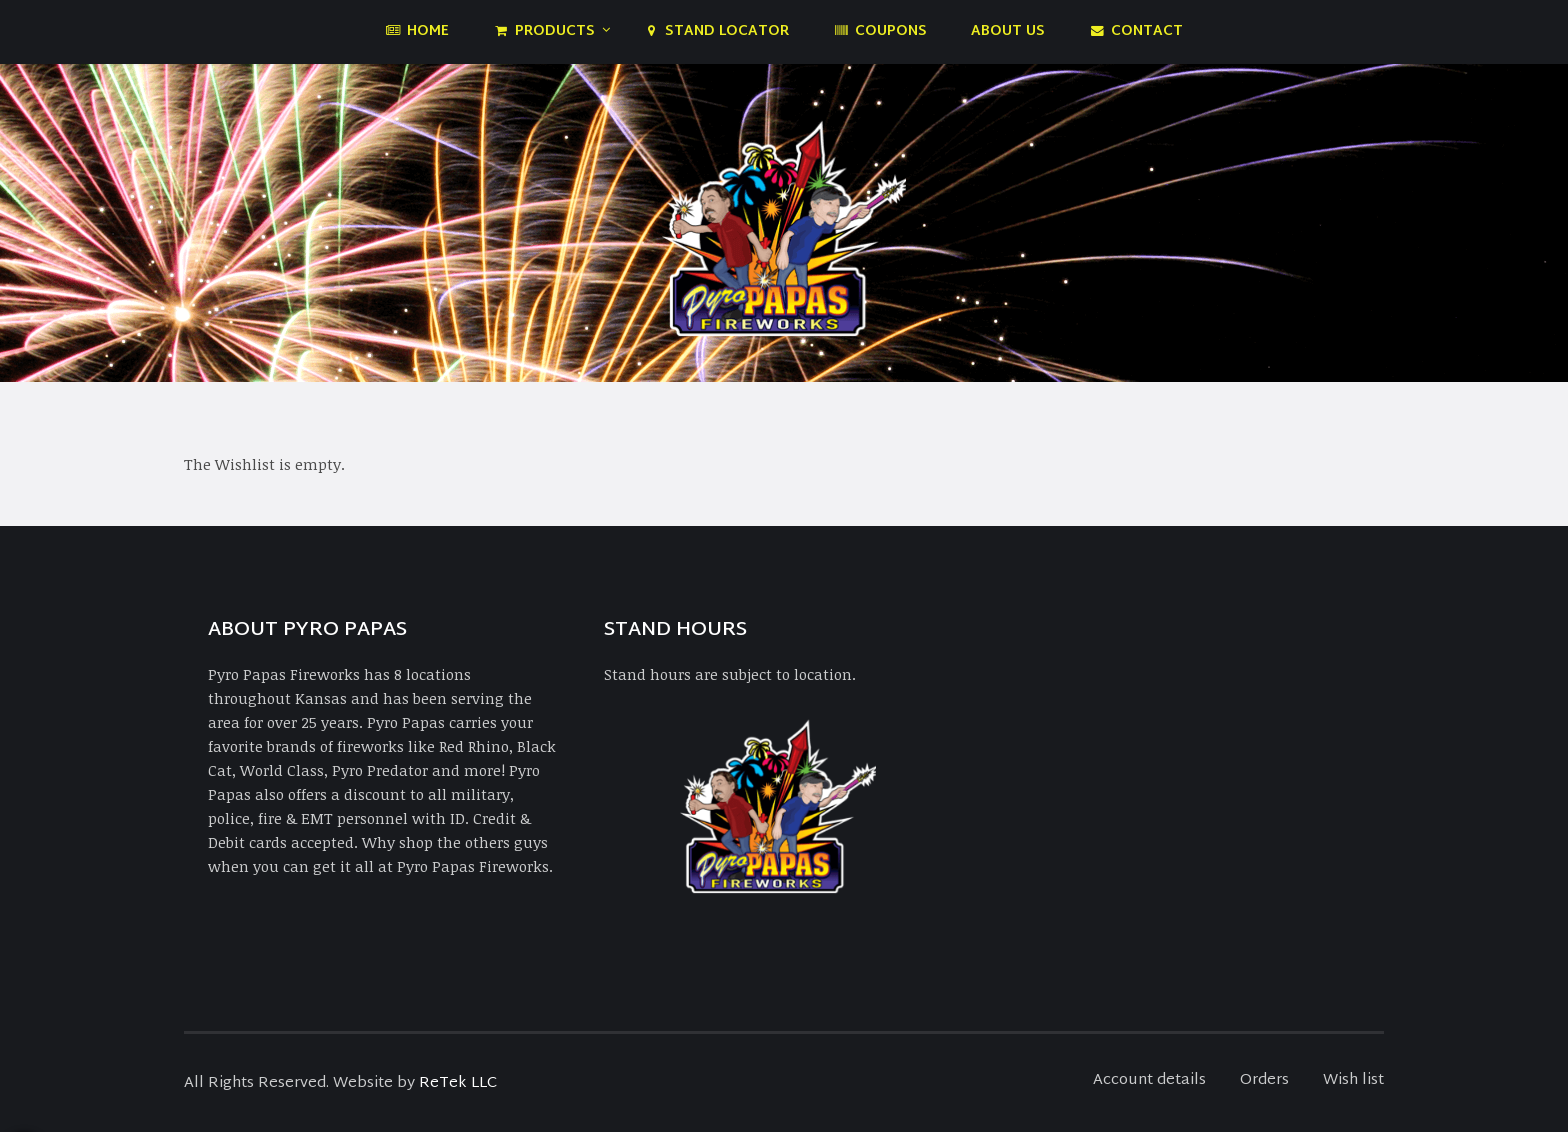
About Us (1008, 31)
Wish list (1353, 1080)
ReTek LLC (458, 1083)
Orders (1264, 1080)
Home (417, 31)
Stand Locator (717, 31)
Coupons (880, 31)
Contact (1136, 31)
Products (544, 31)
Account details (1149, 1080)
